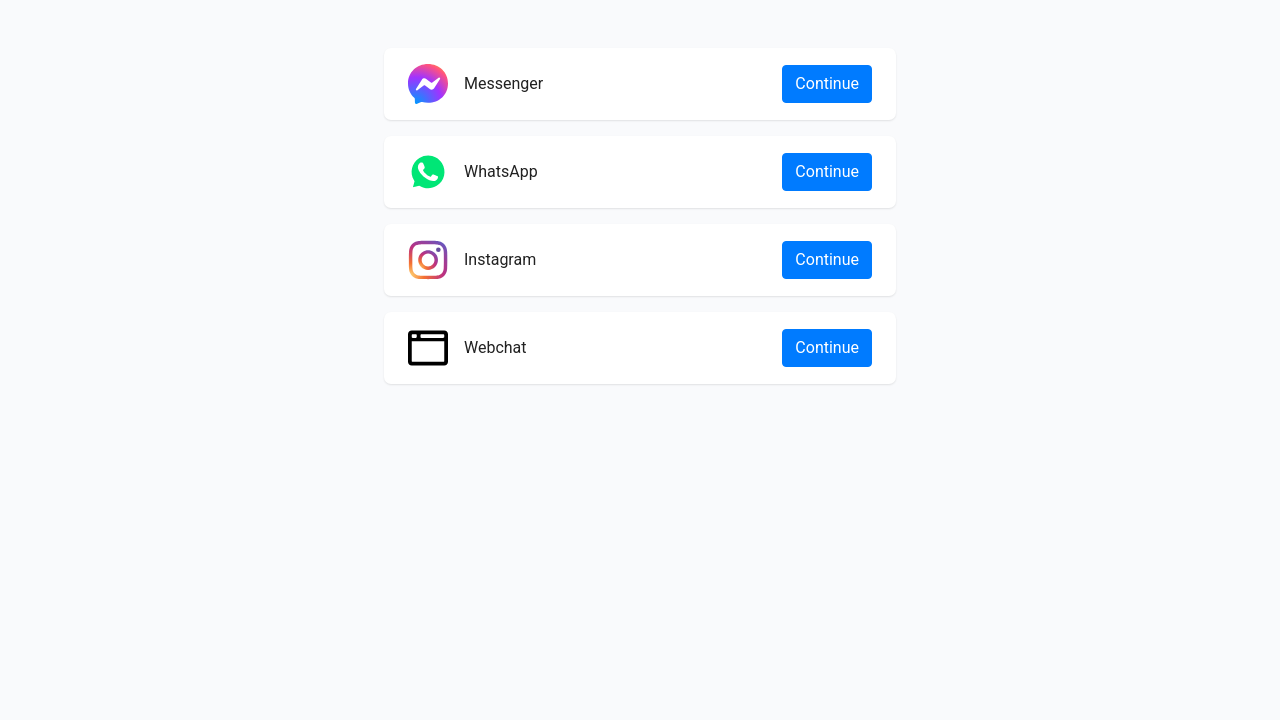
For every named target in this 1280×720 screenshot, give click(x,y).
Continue (827, 83)
